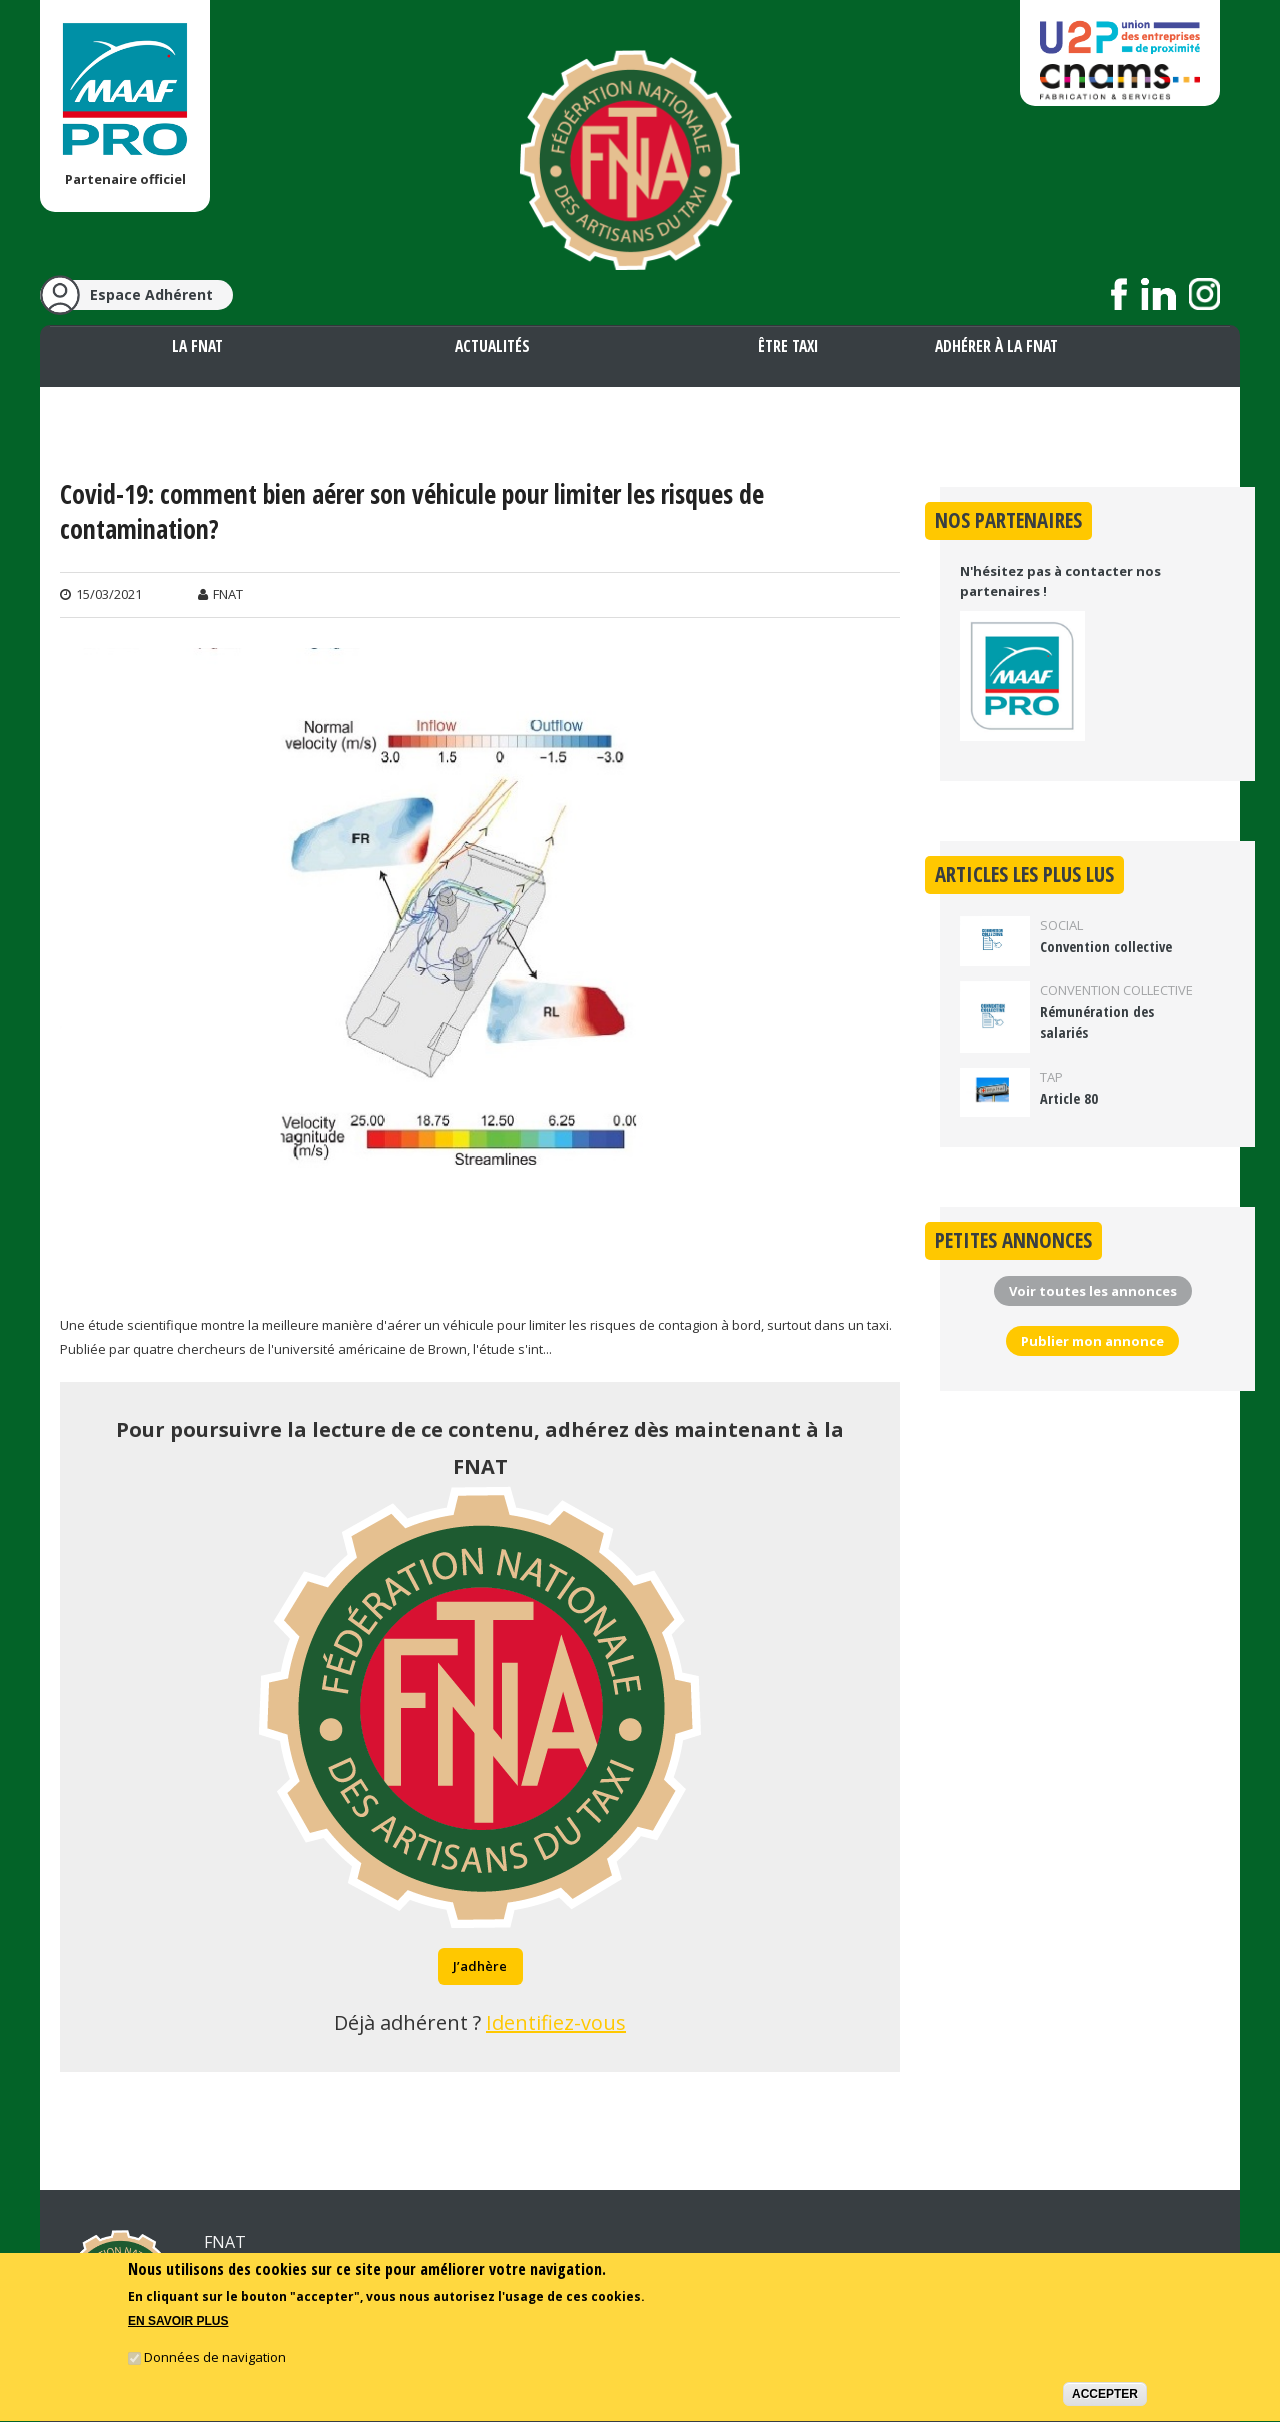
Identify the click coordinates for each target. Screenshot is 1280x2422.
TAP (1051, 1077)
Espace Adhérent (151, 294)
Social (1061, 925)
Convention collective (1106, 946)
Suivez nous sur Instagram (1204, 294)
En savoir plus (178, 2326)
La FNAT (197, 346)
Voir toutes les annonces (1093, 1291)
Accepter (1105, 2398)
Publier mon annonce (1092, 1341)
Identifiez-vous (556, 2022)
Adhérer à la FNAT (996, 346)
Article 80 (1069, 1098)
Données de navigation (215, 2361)
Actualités (492, 346)
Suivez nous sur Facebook (1119, 294)
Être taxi (788, 346)
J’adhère (480, 1966)
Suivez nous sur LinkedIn (1158, 294)
